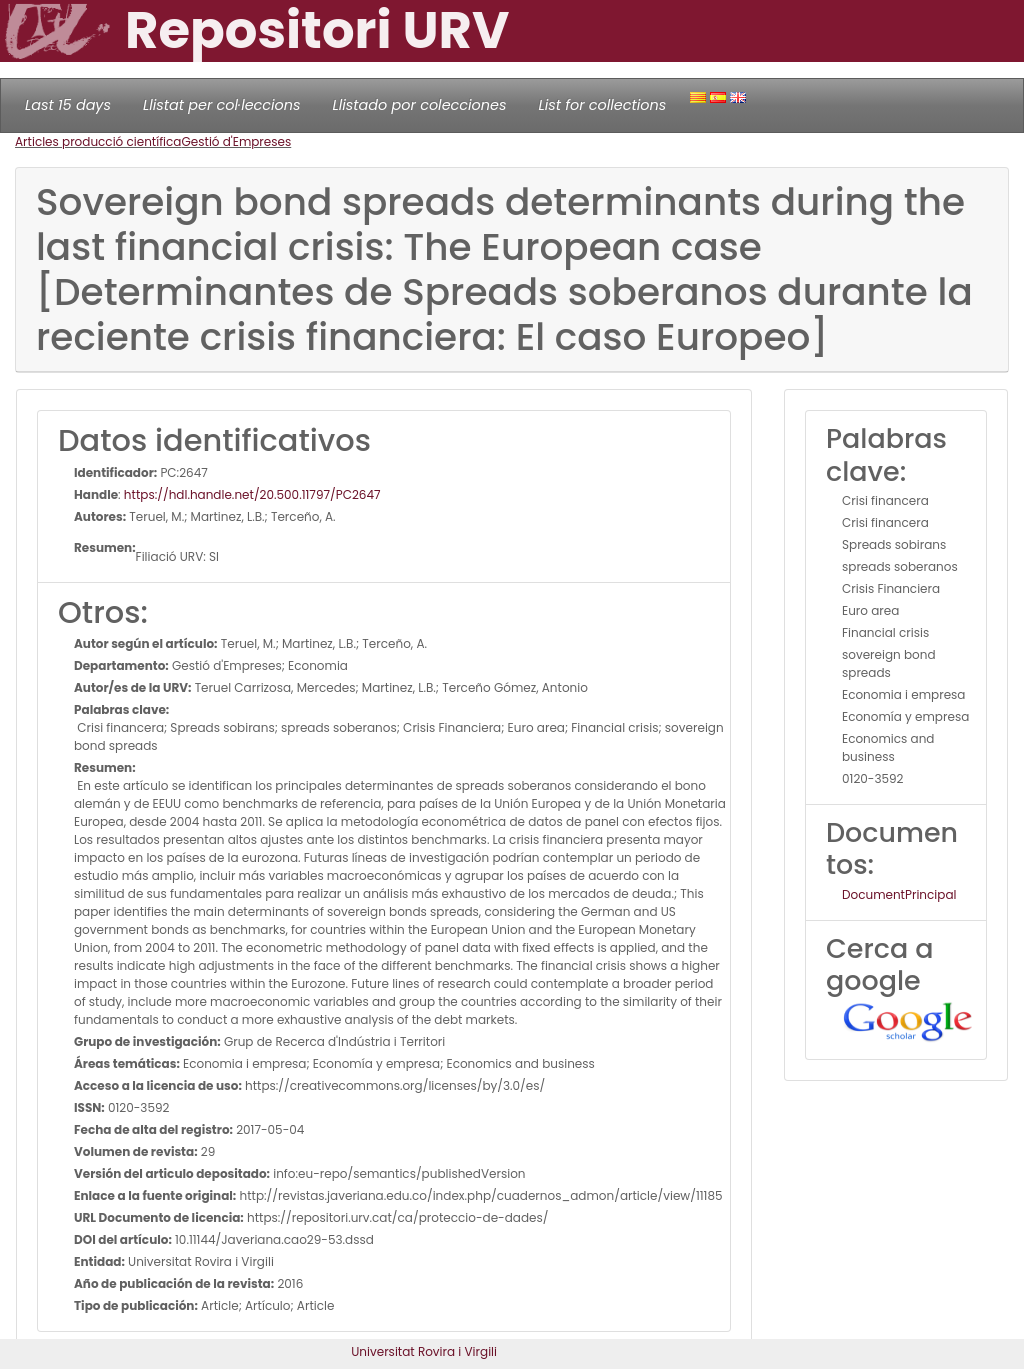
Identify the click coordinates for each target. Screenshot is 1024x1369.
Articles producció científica (98, 141)
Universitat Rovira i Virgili (424, 1351)
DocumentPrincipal (899, 894)
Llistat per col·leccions (222, 105)
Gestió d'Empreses (236, 141)
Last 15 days (68, 105)
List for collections (602, 105)
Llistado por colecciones (420, 105)
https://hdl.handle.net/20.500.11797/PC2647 (252, 494)
